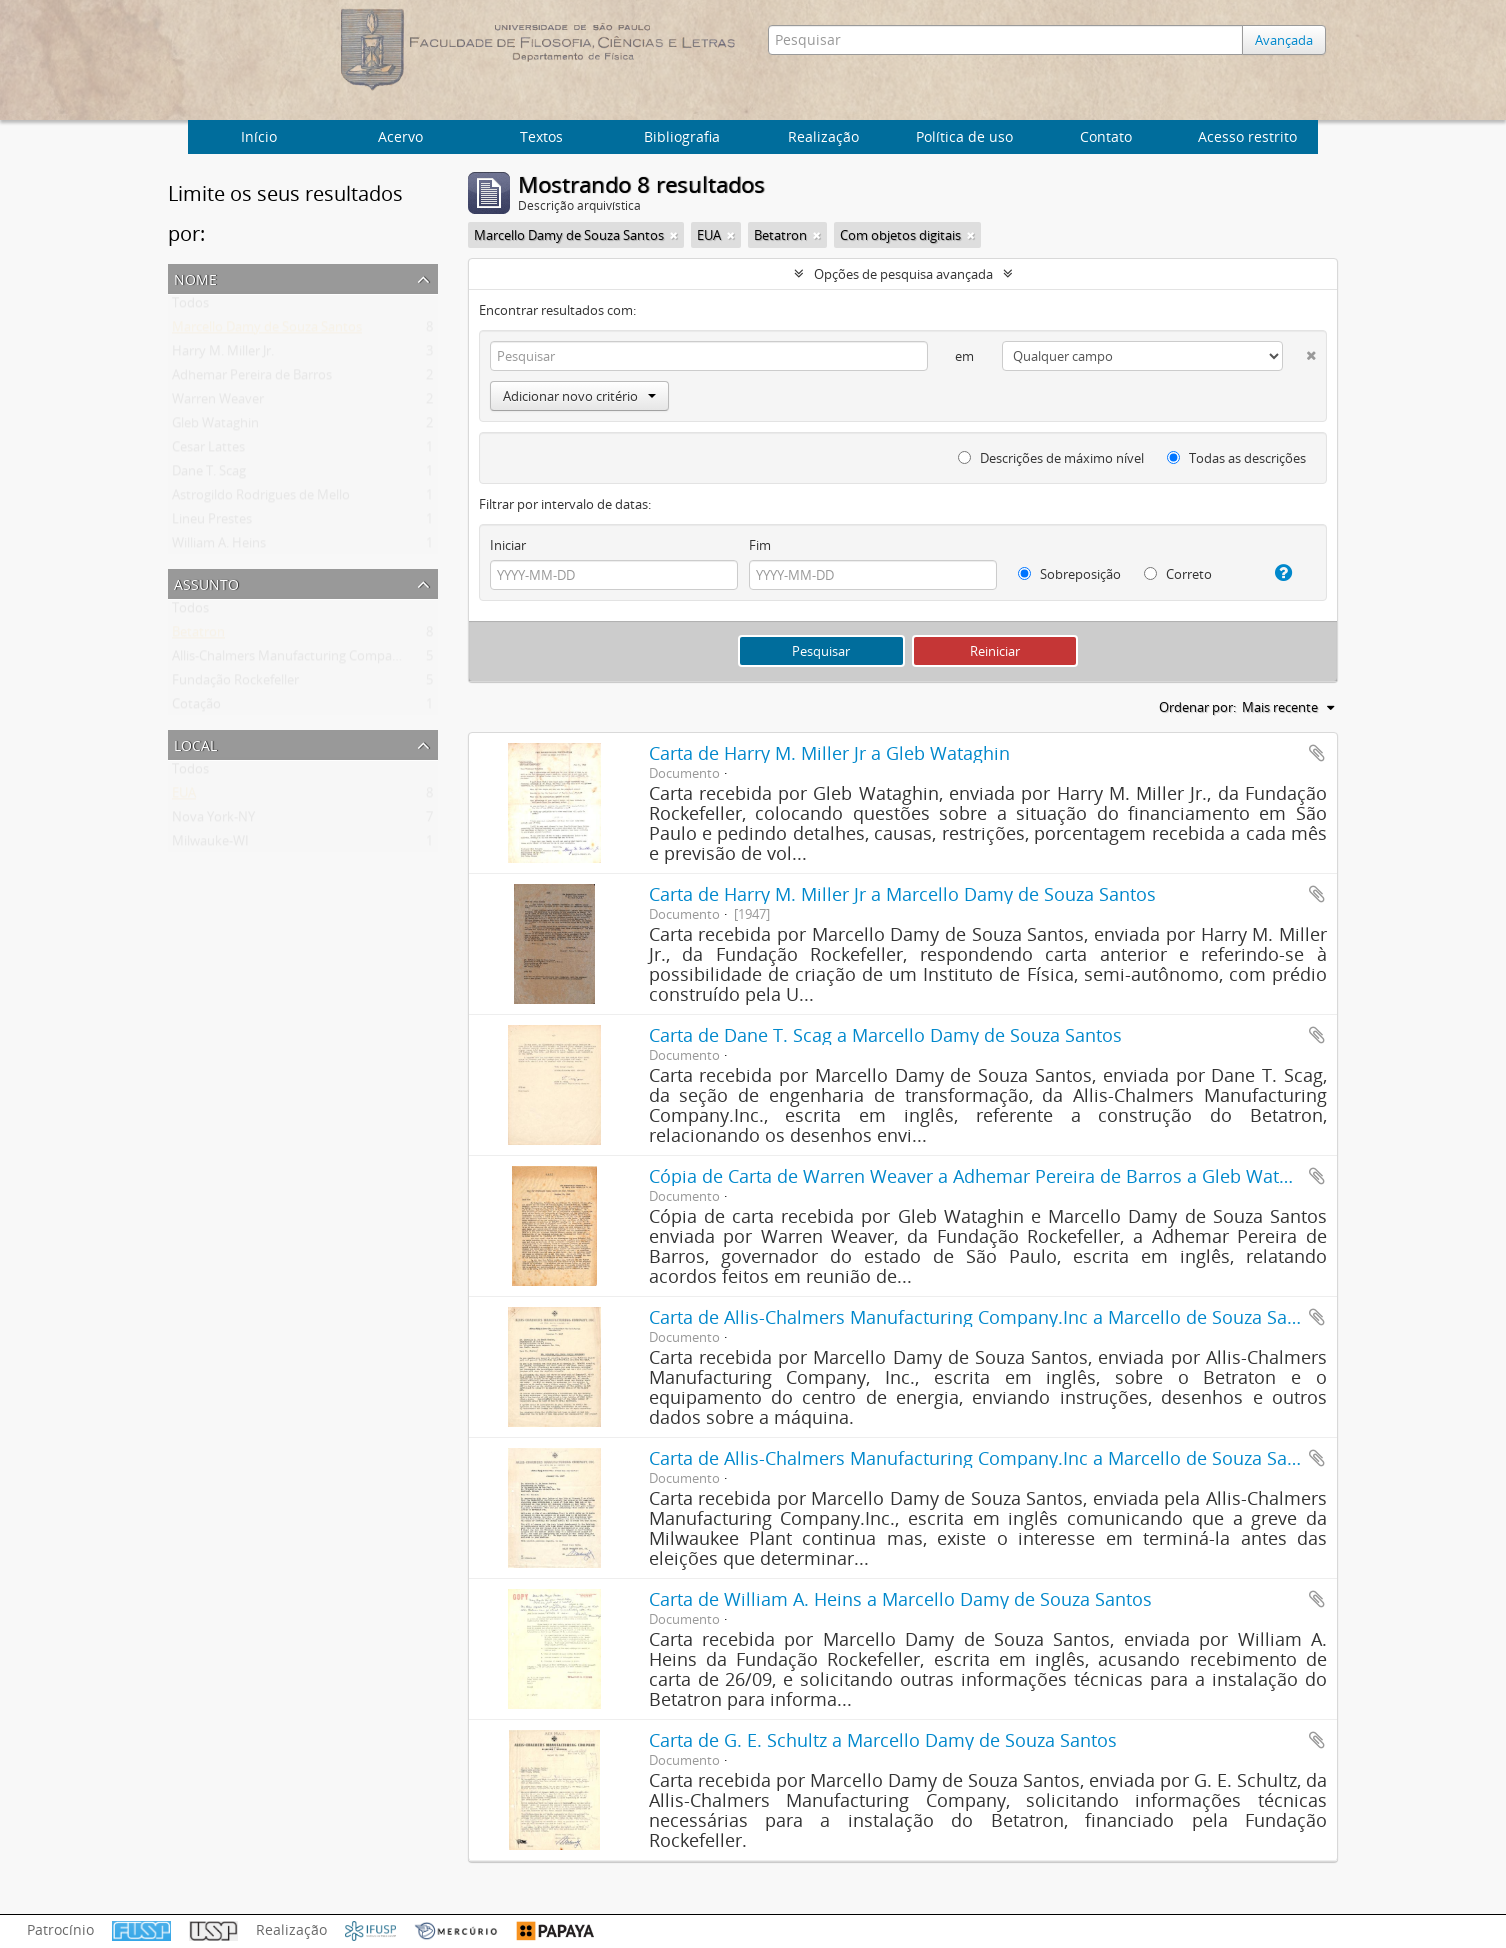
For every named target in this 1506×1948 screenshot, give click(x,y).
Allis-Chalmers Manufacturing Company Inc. (301, 660)
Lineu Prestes (212, 523)
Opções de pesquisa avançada (903, 274)
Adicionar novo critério (579, 396)
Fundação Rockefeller (235, 684)
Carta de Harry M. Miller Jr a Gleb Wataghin (829, 753)
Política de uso (964, 136)
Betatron (198, 636)
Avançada (1289, 40)
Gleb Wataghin (215, 427)
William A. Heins (219, 547)
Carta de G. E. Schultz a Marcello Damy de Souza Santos (883, 1740)
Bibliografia (682, 136)
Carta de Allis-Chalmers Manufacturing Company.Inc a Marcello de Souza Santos (986, 1317)
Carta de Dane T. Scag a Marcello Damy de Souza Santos (885, 1035)
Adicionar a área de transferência (1317, 753)
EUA (184, 797)
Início (259, 136)
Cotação (196, 708)
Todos (190, 307)
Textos (541, 136)
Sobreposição (1069, 574)
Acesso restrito (1247, 136)
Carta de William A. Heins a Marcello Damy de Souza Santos (900, 1599)
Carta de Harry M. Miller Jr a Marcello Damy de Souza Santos (902, 894)
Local (195, 743)
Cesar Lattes (208, 451)
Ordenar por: (1197, 707)
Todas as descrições (1236, 458)
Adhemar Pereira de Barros (252, 379)
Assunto (206, 582)
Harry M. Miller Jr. (223, 355)
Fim (760, 545)
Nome (195, 277)
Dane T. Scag (209, 475)
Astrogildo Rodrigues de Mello (261, 499)
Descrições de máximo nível (1051, 458)
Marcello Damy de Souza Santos (267, 331)
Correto (1178, 574)
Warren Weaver (218, 403)
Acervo (400, 136)
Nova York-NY (213, 821)
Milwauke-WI (210, 845)
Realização (823, 136)
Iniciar (508, 545)
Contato (1106, 136)
